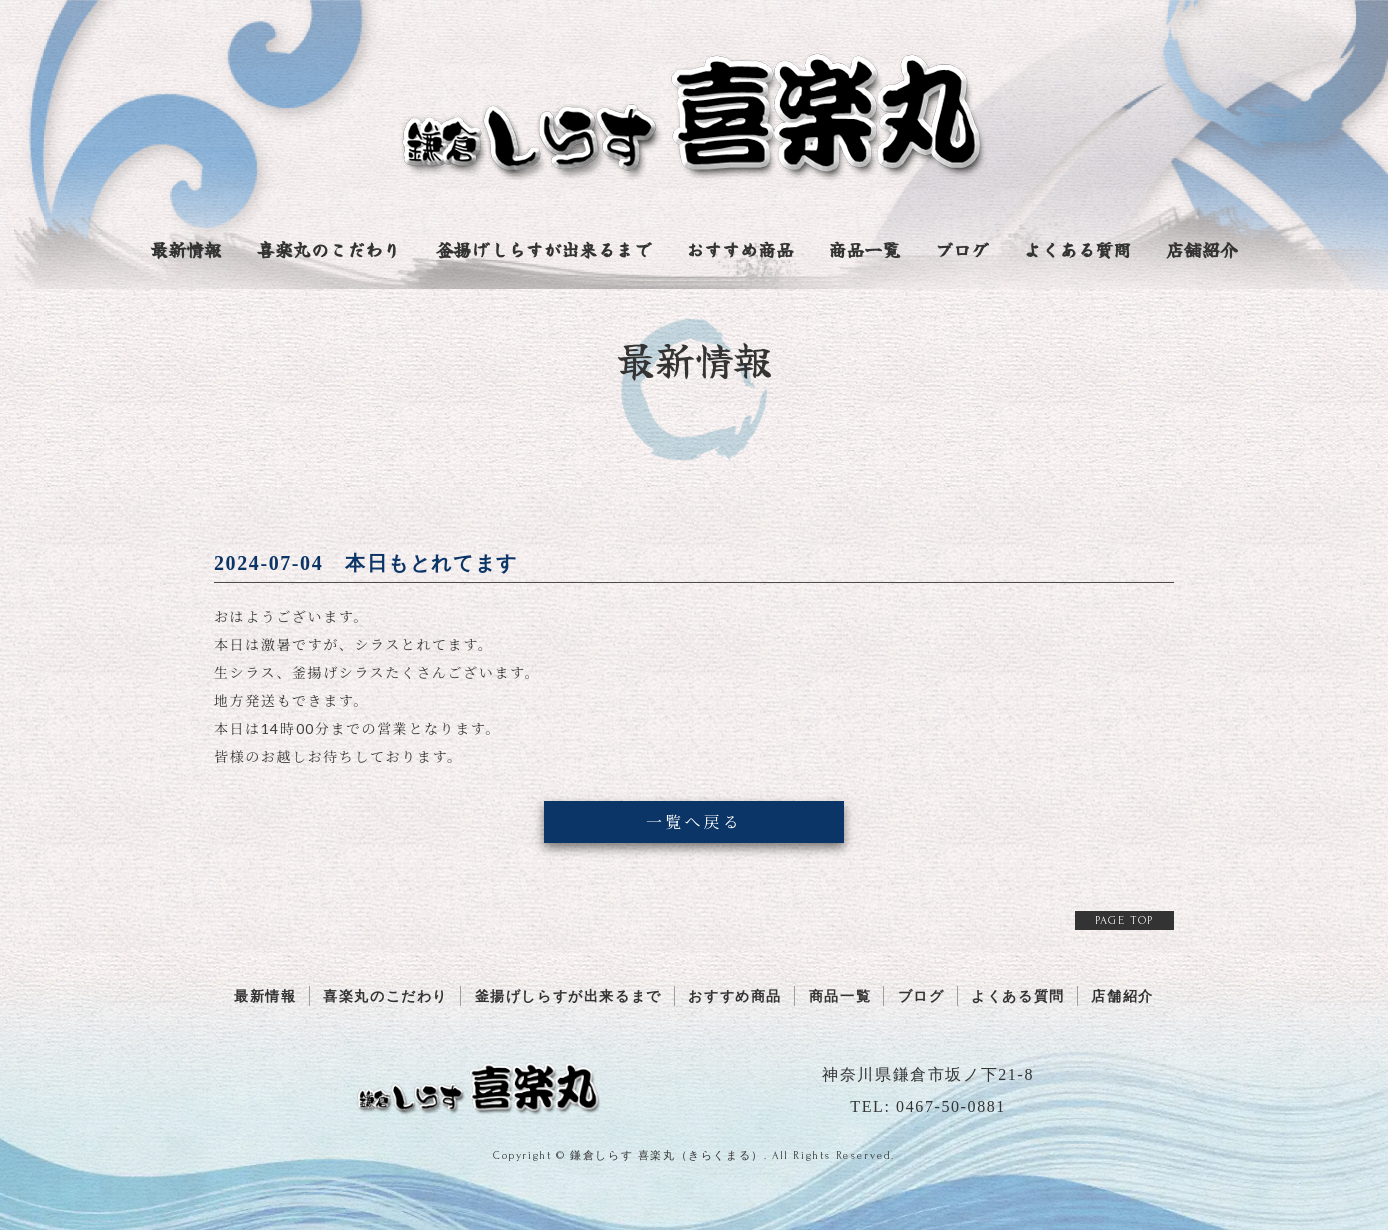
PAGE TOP (1124, 920)
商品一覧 (864, 251)
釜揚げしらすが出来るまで (543, 251)
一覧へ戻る (694, 821)
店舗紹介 (1202, 251)
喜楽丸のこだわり (329, 251)
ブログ (962, 251)
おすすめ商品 (740, 251)
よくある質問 (1077, 251)
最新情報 (186, 251)
